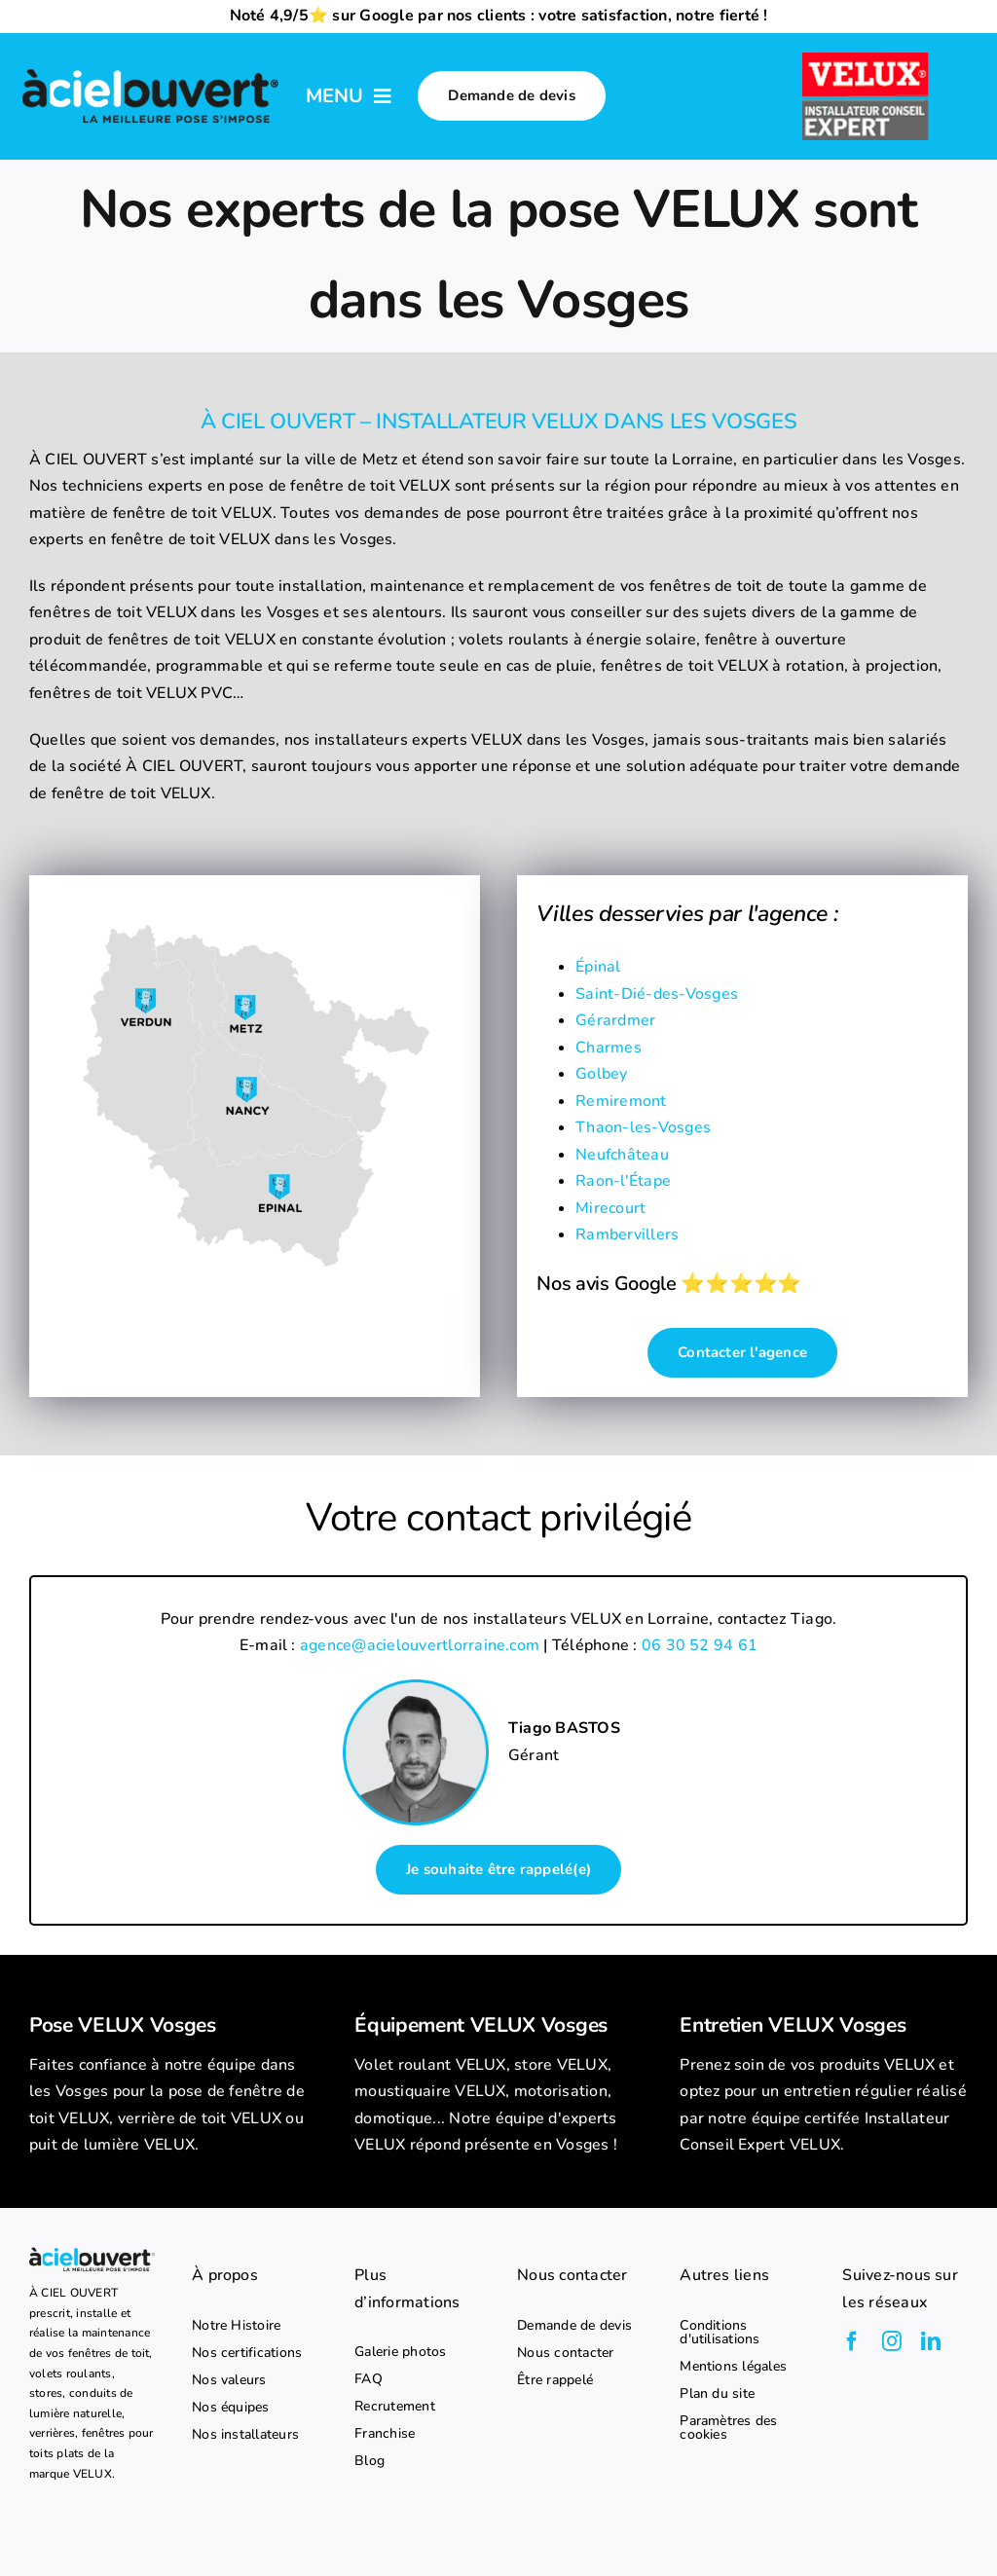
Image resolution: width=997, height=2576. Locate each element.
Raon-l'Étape (623, 1181)
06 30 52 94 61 (699, 1645)
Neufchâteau (622, 1154)
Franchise (384, 2434)
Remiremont (620, 1101)
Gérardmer (615, 1020)
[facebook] (852, 2341)
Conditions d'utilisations (719, 2332)
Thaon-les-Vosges (643, 1127)
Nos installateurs (245, 2435)
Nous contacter (565, 2353)
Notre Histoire (236, 2326)
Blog (369, 2461)
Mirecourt (610, 1208)
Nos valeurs (229, 2380)
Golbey (601, 1074)
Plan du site (717, 2394)
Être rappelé (555, 2380)
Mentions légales (733, 2367)
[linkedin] (931, 2341)
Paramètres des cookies (728, 2428)
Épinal (597, 966)
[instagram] (892, 2341)
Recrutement (394, 2406)
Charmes (608, 1047)
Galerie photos (400, 2352)
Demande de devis (574, 2326)
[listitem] (173, 2105)
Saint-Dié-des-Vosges (656, 994)
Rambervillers (627, 1234)
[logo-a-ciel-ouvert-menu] (149, 70)
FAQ (368, 2379)
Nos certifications (247, 2353)
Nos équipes (231, 2407)
